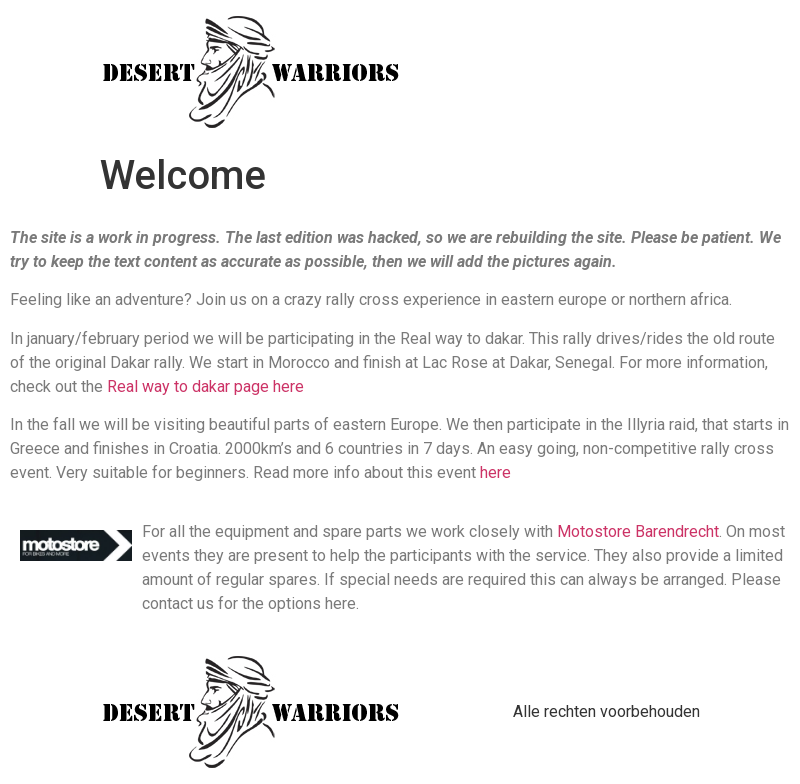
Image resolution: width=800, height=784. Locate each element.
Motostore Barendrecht (638, 531)
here (495, 472)
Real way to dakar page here (205, 386)
